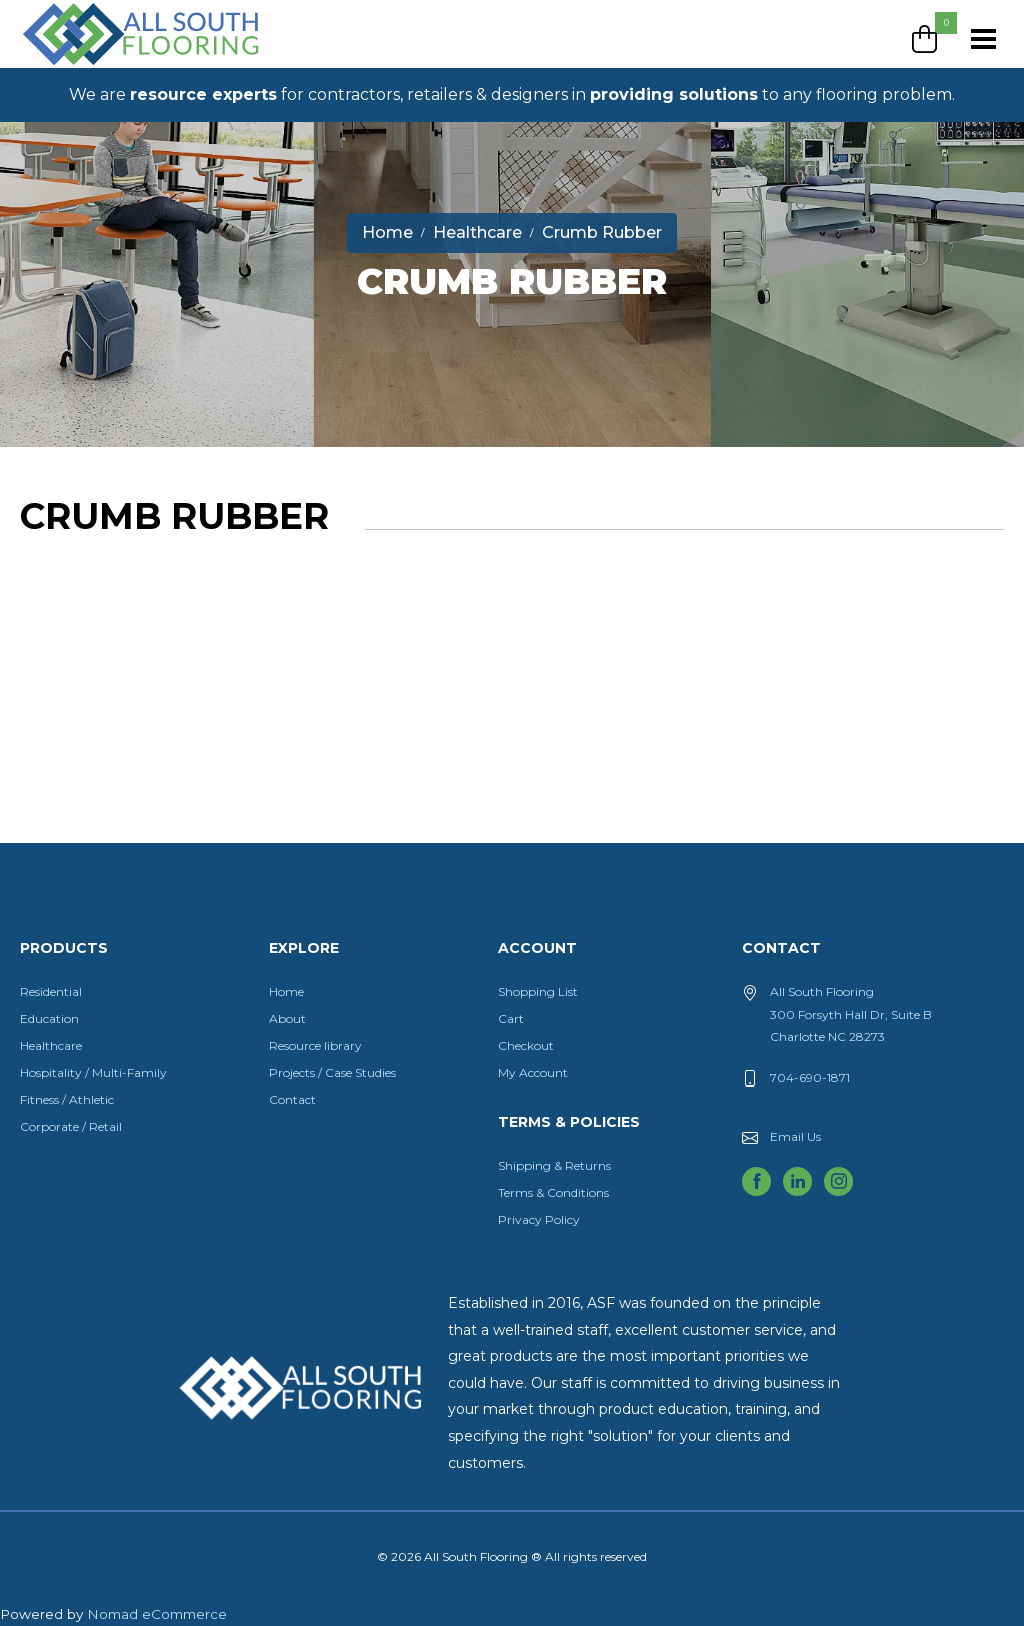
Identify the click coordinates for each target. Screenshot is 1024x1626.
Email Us (795, 1136)
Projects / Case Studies (332, 1072)
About (287, 1018)
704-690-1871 (810, 1077)
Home (286, 991)
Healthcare (51, 1045)
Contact (292, 1099)
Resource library (315, 1045)
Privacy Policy (539, 1219)
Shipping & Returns (554, 1165)
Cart (511, 1018)
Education (49, 1018)
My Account (533, 1072)
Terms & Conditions (553, 1192)
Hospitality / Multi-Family (93, 1072)
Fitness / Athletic (67, 1099)
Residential (51, 991)
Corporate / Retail (71, 1126)
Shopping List (538, 991)
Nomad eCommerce (157, 1614)
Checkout (526, 1045)
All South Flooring (93, 67)
